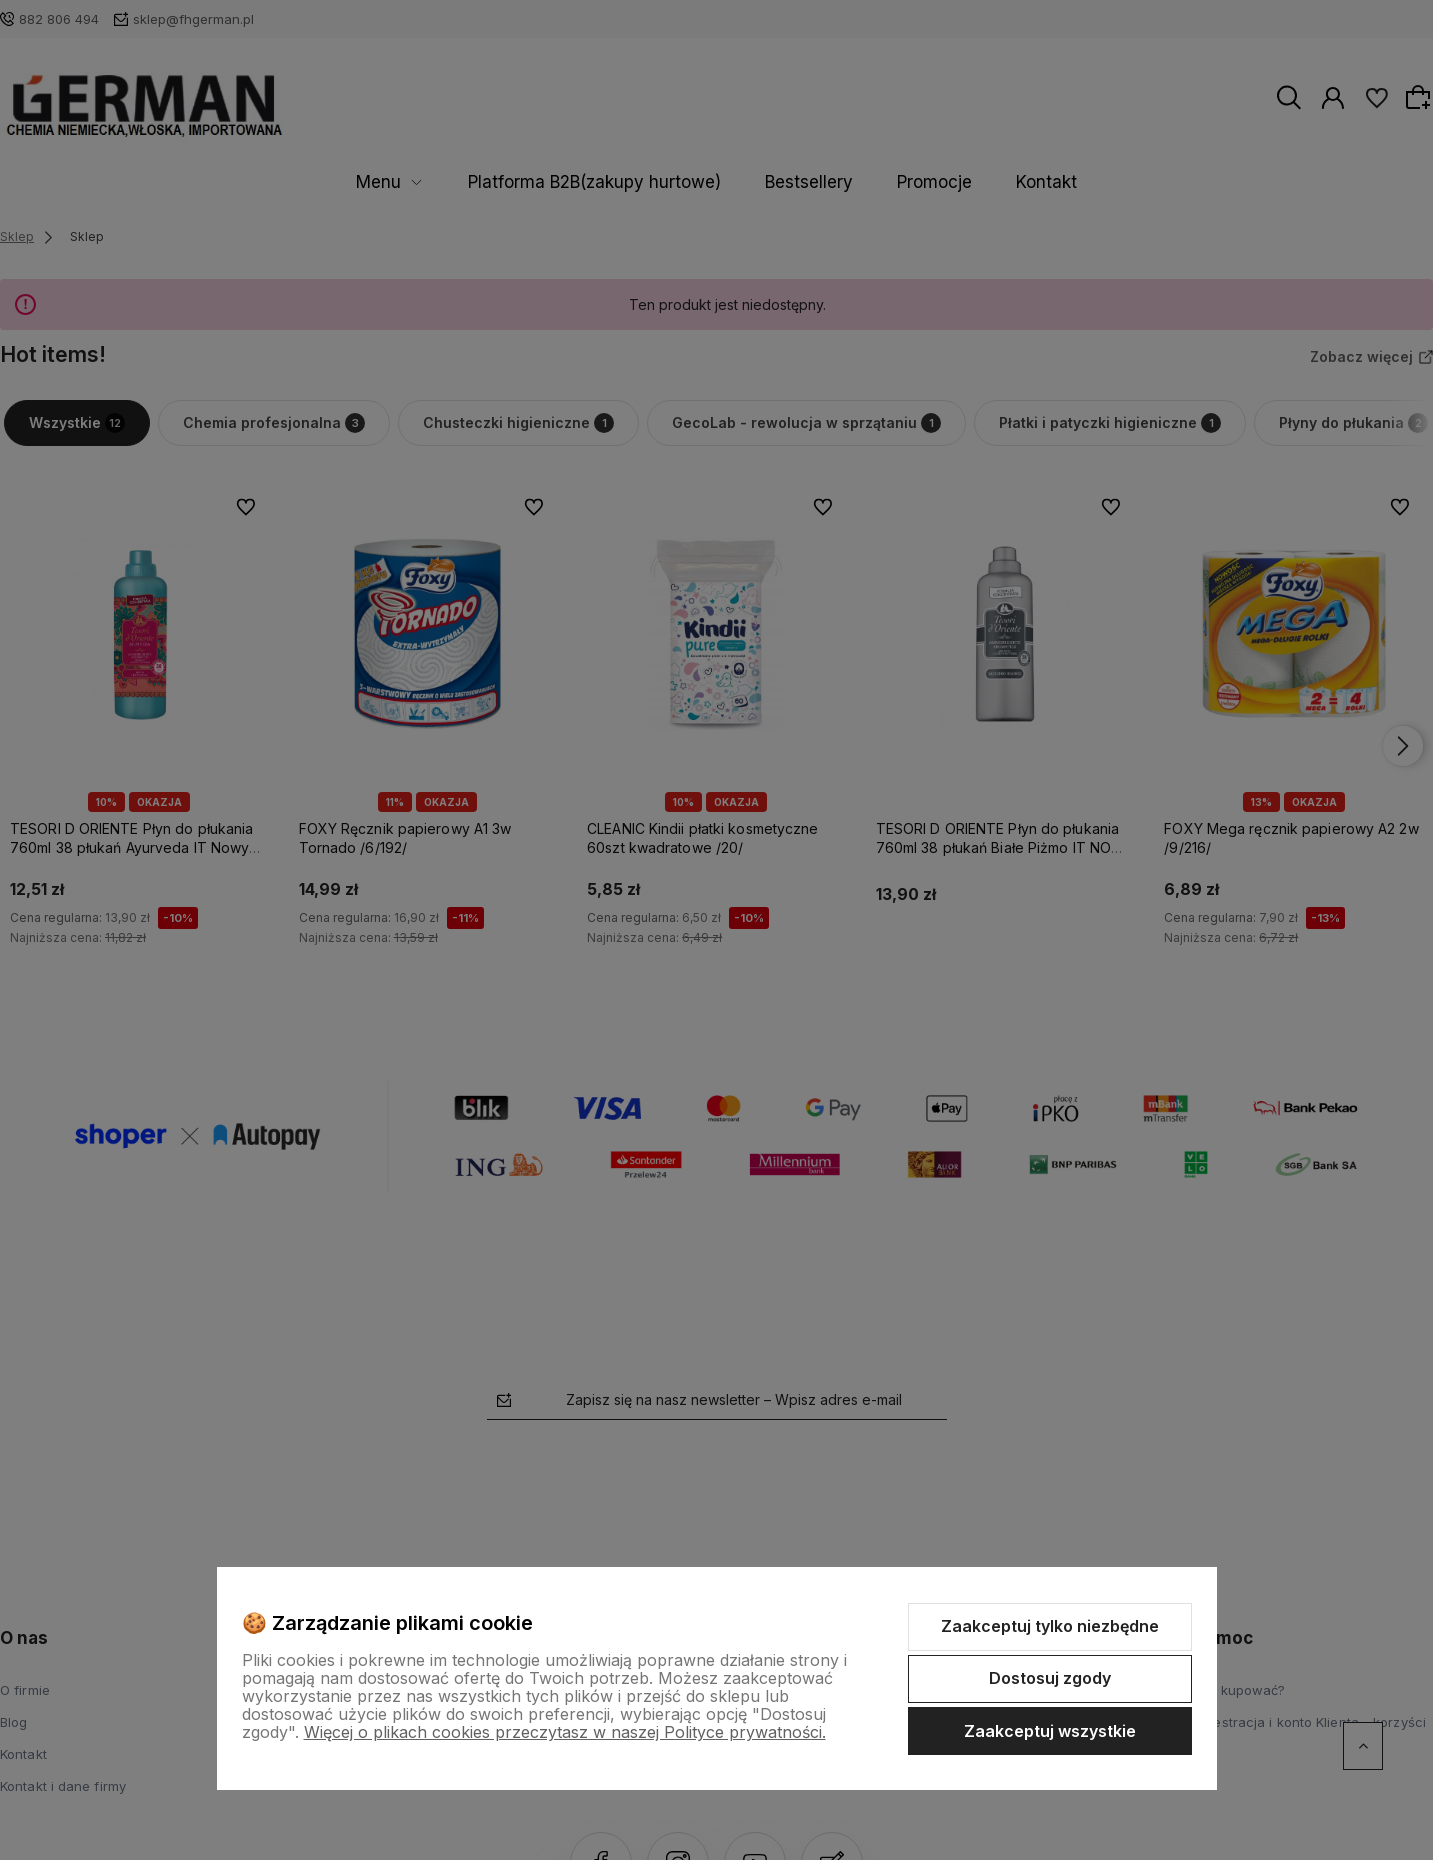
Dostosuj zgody (1050, 1678)
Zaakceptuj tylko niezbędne (1050, 1626)
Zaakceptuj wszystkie (1050, 1731)
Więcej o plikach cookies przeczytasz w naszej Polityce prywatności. (565, 1732)
